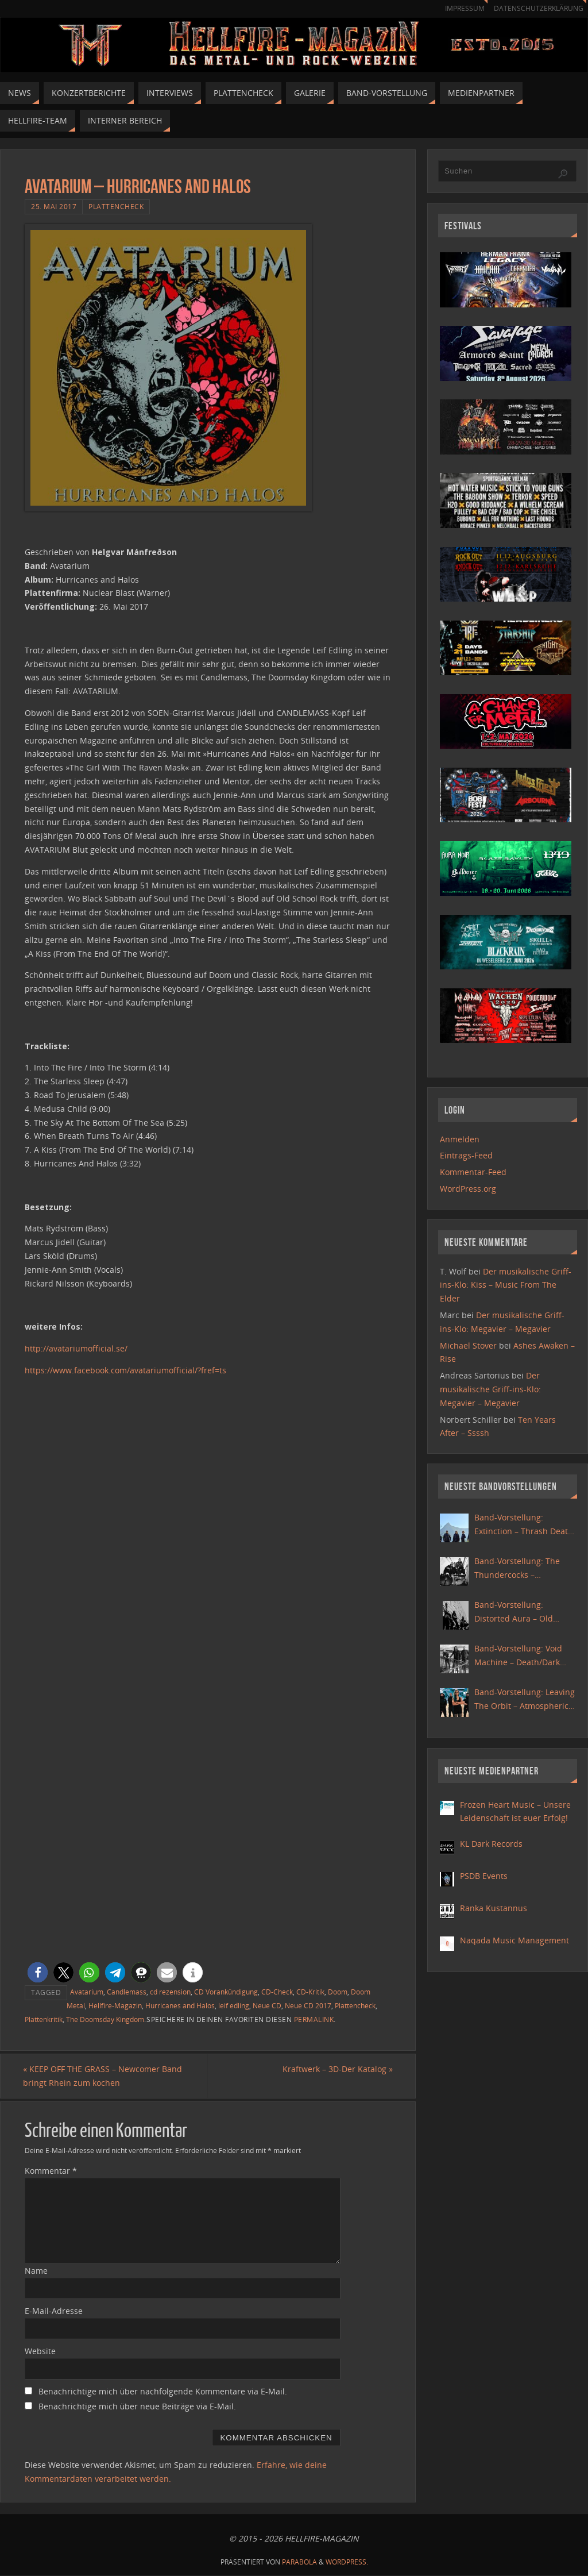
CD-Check (277, 1991)
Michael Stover (468, 1345)
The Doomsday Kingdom (105, 2019)
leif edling (233, 2005)
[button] (38, 1972)
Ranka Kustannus (493, 1908)
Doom (337, 1991)
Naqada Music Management (514, 1940)
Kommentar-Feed (473, 1171)
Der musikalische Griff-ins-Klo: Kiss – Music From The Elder (505, 1285)
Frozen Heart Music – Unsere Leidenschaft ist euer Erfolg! (515, 1811)
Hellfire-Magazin (115, 2005)
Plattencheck (116, 206)
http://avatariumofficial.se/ (76, 1348)
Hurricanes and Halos (180, 2005)
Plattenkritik (44, 2019)
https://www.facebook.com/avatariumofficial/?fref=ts (125, 1370)
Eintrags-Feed (466, 1155)
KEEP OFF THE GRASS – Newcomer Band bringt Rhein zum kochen (104, 2075)
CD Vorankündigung (226, 1991)
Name (36, 2271)
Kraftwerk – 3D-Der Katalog (336, 2068)
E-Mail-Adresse (54, 2310)
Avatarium (86, 1991)
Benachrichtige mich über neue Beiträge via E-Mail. (137, 2406)
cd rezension (170, 1991)
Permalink (314, 2019)
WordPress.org (468, 1188)
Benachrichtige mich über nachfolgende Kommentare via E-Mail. (162, 2391)
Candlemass (126, 1991)
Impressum (459, 8)
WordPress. (347, 2562)
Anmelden (459, 1139)
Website (40, 2351)
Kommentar (51, 2171)
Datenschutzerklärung (536, 8)
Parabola (299, 2562)
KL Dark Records (491, 1843)
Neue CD (267, 2005)
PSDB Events (484, 1875)
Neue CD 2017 (308, 2005)
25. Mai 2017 (53, 206)
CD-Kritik (310, 1991)
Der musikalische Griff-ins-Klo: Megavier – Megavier (490, 1389)
